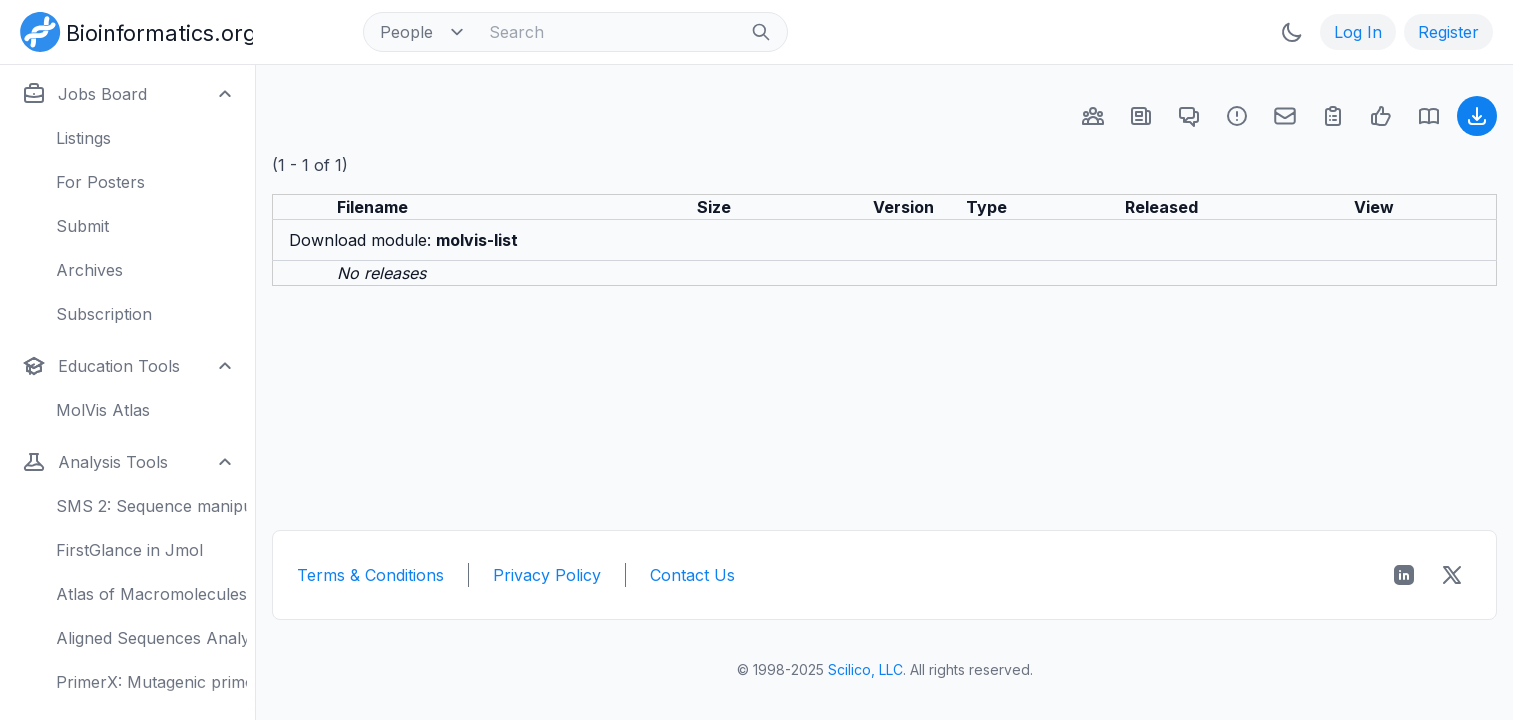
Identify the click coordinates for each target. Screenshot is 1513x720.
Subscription (104, 314)
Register (1448, 32)
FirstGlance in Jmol (129, 550)
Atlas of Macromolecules (151, 594)
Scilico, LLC (865, 669)
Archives (89, 270)
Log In (1358, 32)
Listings (83, 138)
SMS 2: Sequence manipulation (151, 506)
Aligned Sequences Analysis (151, 638)
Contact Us (692, 575)
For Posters (100, 182)
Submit (82, 226)
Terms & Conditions (370, 575)
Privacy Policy (547, 575)
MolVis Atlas (103, 410)
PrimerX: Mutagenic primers (151, 682)
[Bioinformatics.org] (132, 30)
